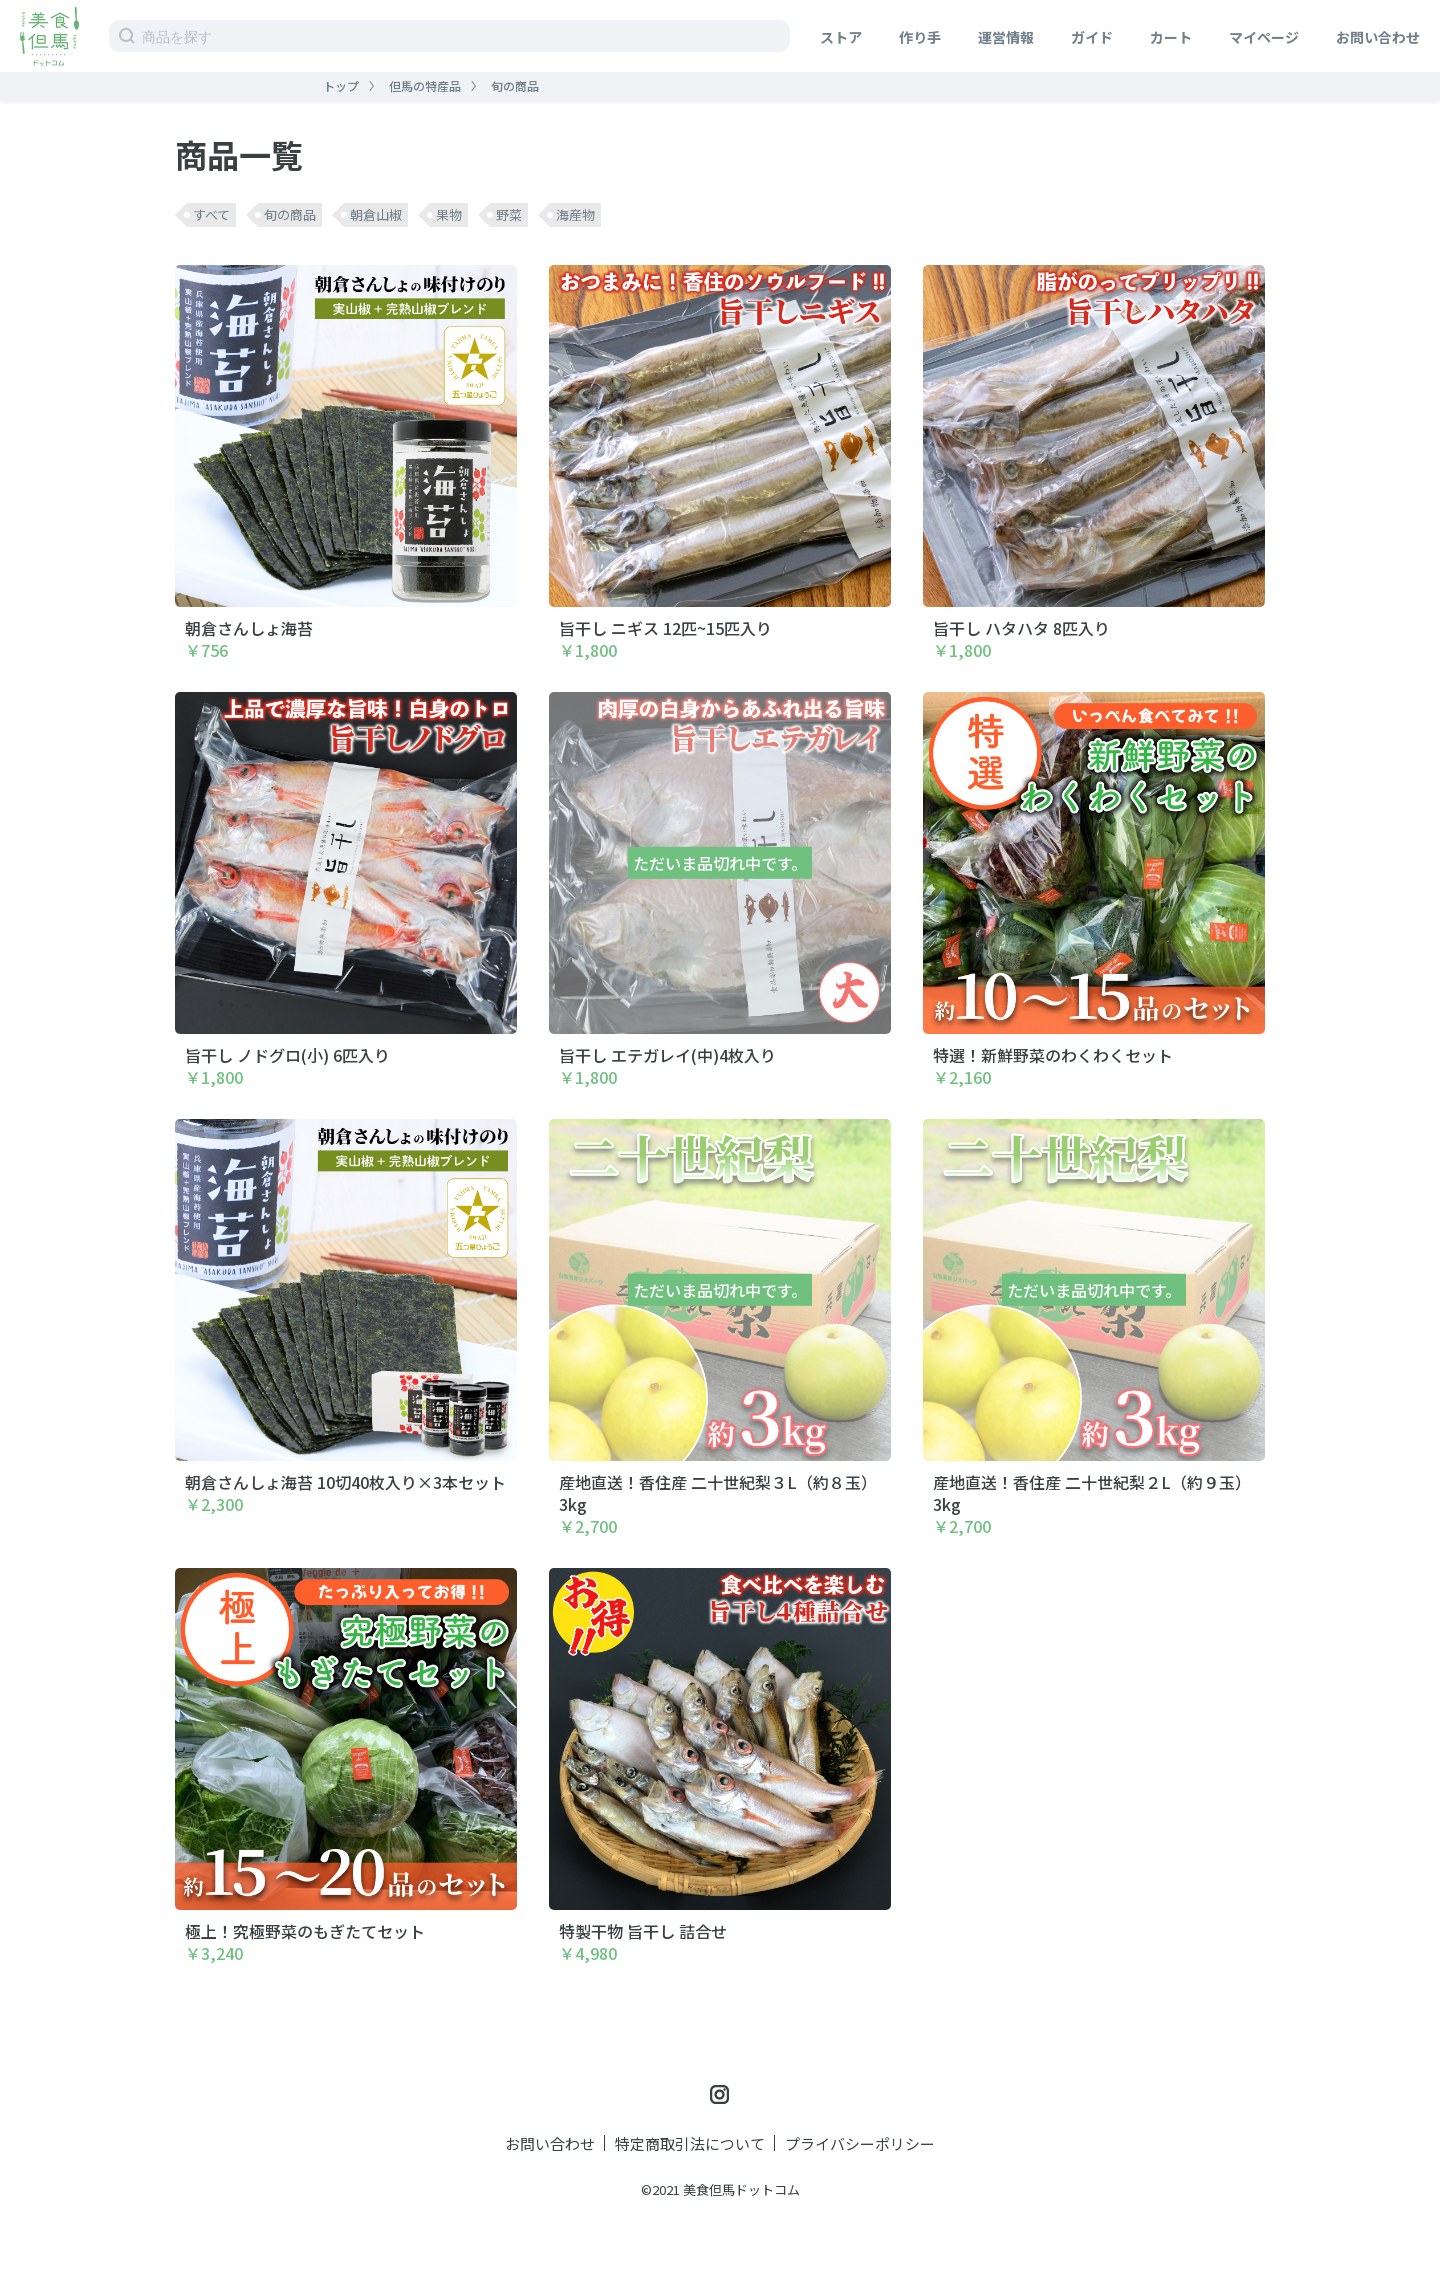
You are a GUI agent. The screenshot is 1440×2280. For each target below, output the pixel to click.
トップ (341, 85)
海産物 (575, 214)
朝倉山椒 (376, 214)
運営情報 (1006, 37)
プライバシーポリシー (860, 2143)
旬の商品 (515, 85)
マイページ (1264, 37)
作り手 (920, 37)
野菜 (509, 214)
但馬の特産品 (425, 85)
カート (1171, 37)
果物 (449, 214)
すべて (211, 214)
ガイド (1092, 37)
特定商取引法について (690, 2143)
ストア (841, 37)
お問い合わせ (1378, 37)
